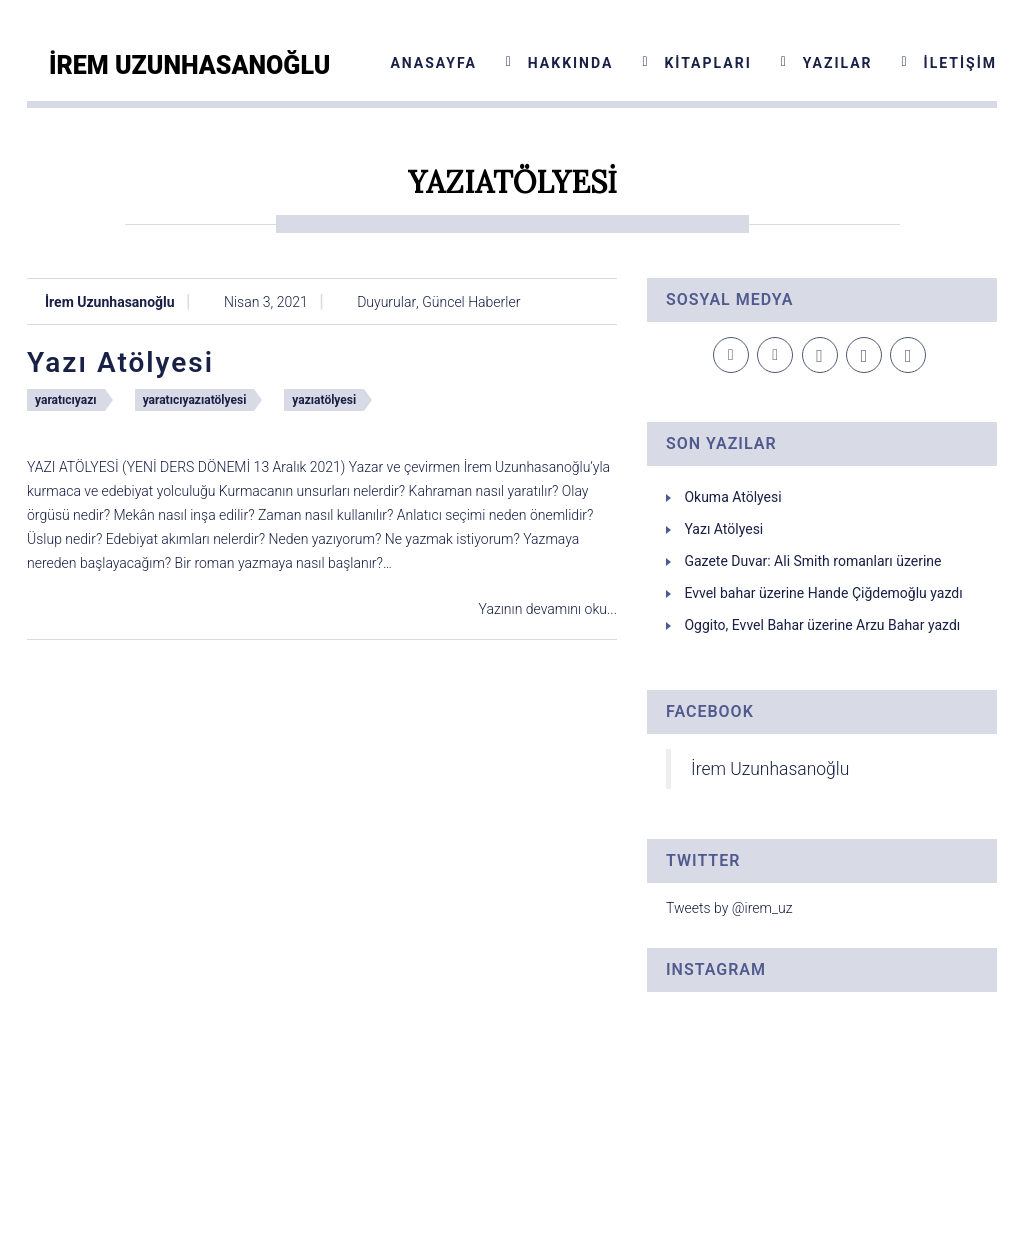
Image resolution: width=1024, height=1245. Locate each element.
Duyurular (386, 302)
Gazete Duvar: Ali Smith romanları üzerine (812, 561)
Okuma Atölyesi (732, 497)
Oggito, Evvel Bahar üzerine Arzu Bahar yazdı (822, 625)
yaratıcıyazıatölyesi (195, 400)
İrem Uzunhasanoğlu (110, 302)
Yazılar (838, 63)
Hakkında (571, 63)
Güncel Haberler (471, 302)
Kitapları (707, 63)
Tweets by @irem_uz (729, 908)
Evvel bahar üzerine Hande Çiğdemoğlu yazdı (823, 593)
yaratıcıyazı (66, 400)
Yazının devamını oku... (548, 609)
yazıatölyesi (324, 400)
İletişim (960, 63)
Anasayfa (433, 63)
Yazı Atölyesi (120, 362)
